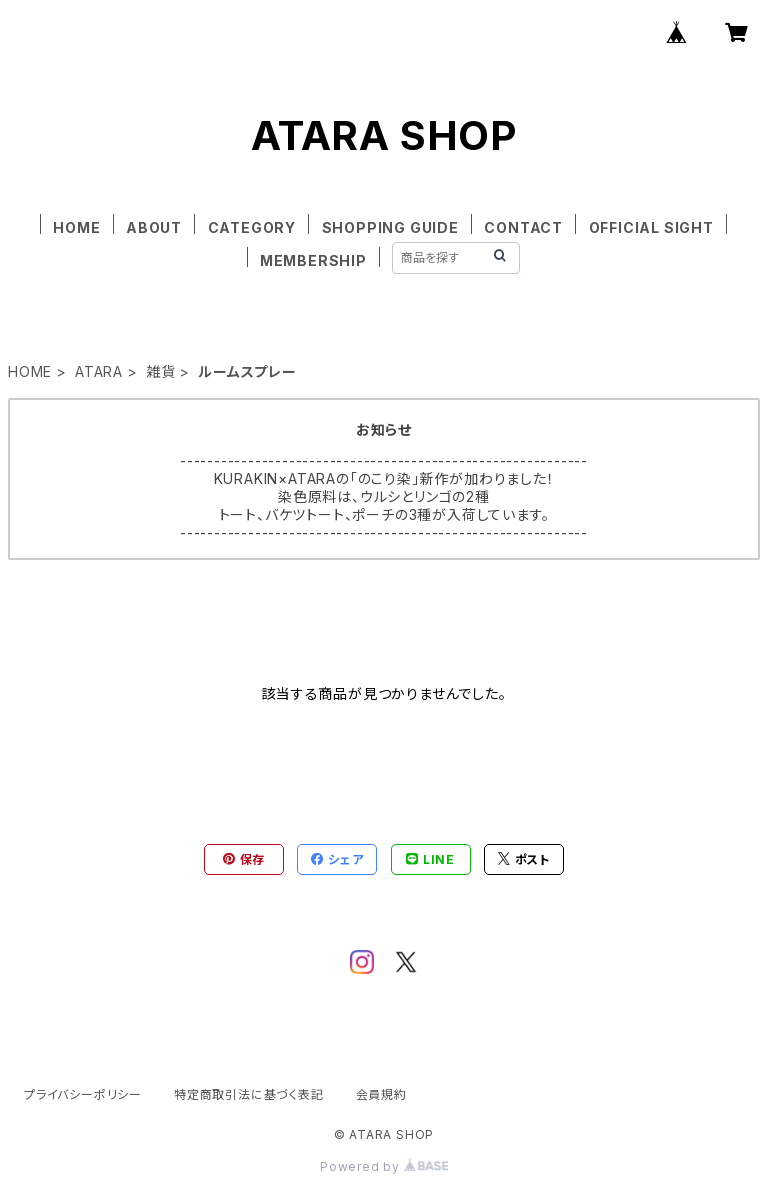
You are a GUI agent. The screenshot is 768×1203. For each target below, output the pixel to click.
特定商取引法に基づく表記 (249, 1094)
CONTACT (523, 227)
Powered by (384, 1166)
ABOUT (154, 227)
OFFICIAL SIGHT (651, 227)
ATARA (99, 371)
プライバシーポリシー (83, 1094)
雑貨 (161, 371)
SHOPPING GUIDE (390, 227)
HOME (76, 227)
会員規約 (381, 1094)
